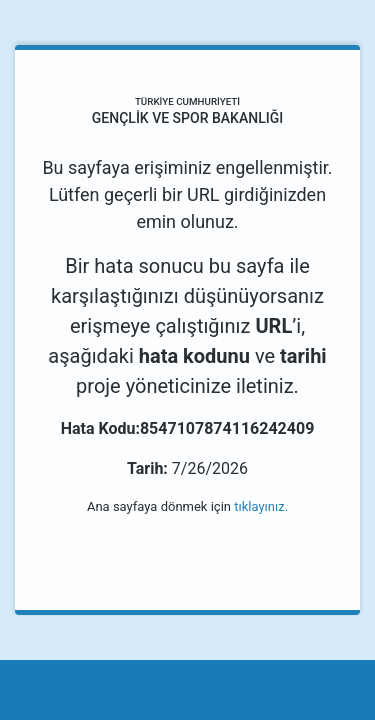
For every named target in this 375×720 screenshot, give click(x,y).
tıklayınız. (261, 506)
